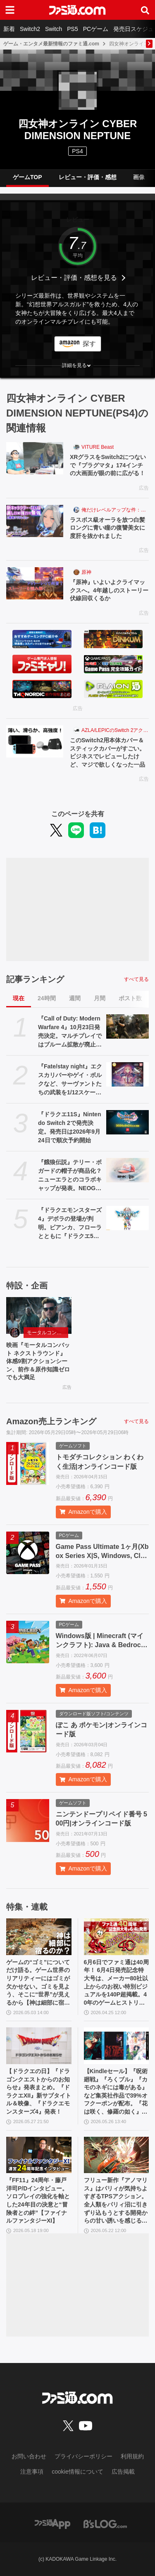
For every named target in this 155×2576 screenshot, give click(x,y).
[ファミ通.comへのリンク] (77, 10)
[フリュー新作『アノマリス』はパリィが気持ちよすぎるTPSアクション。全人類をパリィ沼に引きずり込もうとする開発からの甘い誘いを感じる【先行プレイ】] (116, 2155)
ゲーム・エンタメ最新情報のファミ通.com (51, 44)
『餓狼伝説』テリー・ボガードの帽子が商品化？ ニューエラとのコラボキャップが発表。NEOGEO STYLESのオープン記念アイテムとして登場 (70, 1176)
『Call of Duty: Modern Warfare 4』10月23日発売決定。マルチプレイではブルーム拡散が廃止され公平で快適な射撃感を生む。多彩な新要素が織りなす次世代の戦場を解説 (70, 1032)
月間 (99, 998)
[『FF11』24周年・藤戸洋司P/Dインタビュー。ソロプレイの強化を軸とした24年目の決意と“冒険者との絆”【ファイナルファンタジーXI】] (39, 2155)
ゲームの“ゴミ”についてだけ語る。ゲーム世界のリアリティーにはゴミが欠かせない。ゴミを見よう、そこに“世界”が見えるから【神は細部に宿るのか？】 (38, 1983)
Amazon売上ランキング (51, 1421)
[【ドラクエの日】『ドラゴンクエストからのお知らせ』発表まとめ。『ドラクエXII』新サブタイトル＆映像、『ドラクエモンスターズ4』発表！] (39, 2045)
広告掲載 (123, 2471)
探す (89, 343)
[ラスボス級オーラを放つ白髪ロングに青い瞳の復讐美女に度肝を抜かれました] (34, 521)
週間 (75, 998)
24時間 (47, 998)
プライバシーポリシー (83, 2456)
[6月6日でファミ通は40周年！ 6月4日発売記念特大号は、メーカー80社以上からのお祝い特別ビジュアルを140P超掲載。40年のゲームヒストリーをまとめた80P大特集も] (116, 1936)
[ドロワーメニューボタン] (10, 10)
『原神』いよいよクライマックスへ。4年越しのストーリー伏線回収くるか (109, 590)
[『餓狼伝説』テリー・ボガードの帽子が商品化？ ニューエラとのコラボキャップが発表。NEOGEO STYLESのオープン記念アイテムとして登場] (127, 1170)
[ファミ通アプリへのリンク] (52, 2523)
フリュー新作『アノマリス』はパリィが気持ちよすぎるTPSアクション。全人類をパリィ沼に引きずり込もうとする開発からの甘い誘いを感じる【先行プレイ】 (116, 2201)
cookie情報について (77, 2471)
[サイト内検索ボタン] (145, 10)
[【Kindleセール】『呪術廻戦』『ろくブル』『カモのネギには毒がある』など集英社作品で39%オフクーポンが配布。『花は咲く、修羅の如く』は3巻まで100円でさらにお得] (116, 2045)
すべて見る (136, 979)
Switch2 (30, 29)
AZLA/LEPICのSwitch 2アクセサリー (115, 730)
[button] (77, 365)
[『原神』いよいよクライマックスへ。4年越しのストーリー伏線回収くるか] (34, 583)
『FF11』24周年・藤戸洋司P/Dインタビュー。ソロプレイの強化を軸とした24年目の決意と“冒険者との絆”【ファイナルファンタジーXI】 (38, 2200)
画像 (139, 177)
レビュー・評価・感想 (88, 177)
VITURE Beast (97, 447)
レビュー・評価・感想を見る (74, 277)
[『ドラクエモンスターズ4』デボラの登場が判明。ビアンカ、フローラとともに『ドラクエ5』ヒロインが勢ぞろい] (127, 1218)
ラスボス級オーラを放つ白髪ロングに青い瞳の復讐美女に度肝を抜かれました (107, 527)
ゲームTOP (27, 177)
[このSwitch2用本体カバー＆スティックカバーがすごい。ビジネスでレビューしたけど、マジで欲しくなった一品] (34, 741)
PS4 (77, 151)
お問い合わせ (29, 2456)
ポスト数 (130, 998)
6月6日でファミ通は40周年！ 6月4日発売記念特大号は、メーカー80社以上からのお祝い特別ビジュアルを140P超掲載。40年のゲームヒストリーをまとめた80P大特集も (116, 1983)
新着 (9, 29)
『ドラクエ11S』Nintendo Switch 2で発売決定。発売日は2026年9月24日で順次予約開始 (69, 1127)
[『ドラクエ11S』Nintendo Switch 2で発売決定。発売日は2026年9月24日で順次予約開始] (127, 1122)
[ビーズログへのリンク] (105, 2523)
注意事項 (31, 2471)
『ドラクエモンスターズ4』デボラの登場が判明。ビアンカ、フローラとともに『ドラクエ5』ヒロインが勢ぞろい (70, 1224)
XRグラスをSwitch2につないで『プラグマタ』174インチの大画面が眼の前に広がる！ (108, 465)
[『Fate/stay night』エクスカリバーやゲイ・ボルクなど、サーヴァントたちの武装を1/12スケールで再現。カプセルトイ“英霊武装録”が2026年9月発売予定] (127, 1074)
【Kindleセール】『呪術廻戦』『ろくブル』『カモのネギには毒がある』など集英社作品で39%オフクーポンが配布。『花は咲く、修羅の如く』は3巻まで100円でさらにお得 (116, 2092)
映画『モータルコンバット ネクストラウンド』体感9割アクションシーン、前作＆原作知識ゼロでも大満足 (38, 1361)
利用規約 (132, 2456)
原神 (86, 572)
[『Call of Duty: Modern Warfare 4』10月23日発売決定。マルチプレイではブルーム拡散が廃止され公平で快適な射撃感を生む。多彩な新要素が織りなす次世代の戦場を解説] (127, 1026)
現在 (18, 998)
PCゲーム (95, 29)
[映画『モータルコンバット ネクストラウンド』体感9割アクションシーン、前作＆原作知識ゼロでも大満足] (39, 1315)
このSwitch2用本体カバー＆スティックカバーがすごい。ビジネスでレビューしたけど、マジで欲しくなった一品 (107, 752)
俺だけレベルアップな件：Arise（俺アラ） (115, 510)
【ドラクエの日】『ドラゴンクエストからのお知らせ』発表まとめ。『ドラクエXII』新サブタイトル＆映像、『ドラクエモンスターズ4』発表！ (38, 2091)
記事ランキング (35, 979)
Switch (53, 29)
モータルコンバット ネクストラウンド (47, 1332)
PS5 (72, 29)
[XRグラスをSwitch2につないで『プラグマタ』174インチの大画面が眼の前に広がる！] (34, 458)
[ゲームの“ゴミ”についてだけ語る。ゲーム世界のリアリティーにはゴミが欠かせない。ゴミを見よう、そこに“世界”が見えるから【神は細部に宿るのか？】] (39, 1936)
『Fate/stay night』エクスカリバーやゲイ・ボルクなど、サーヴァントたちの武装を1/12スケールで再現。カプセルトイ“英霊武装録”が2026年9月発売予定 (70, 1080)
